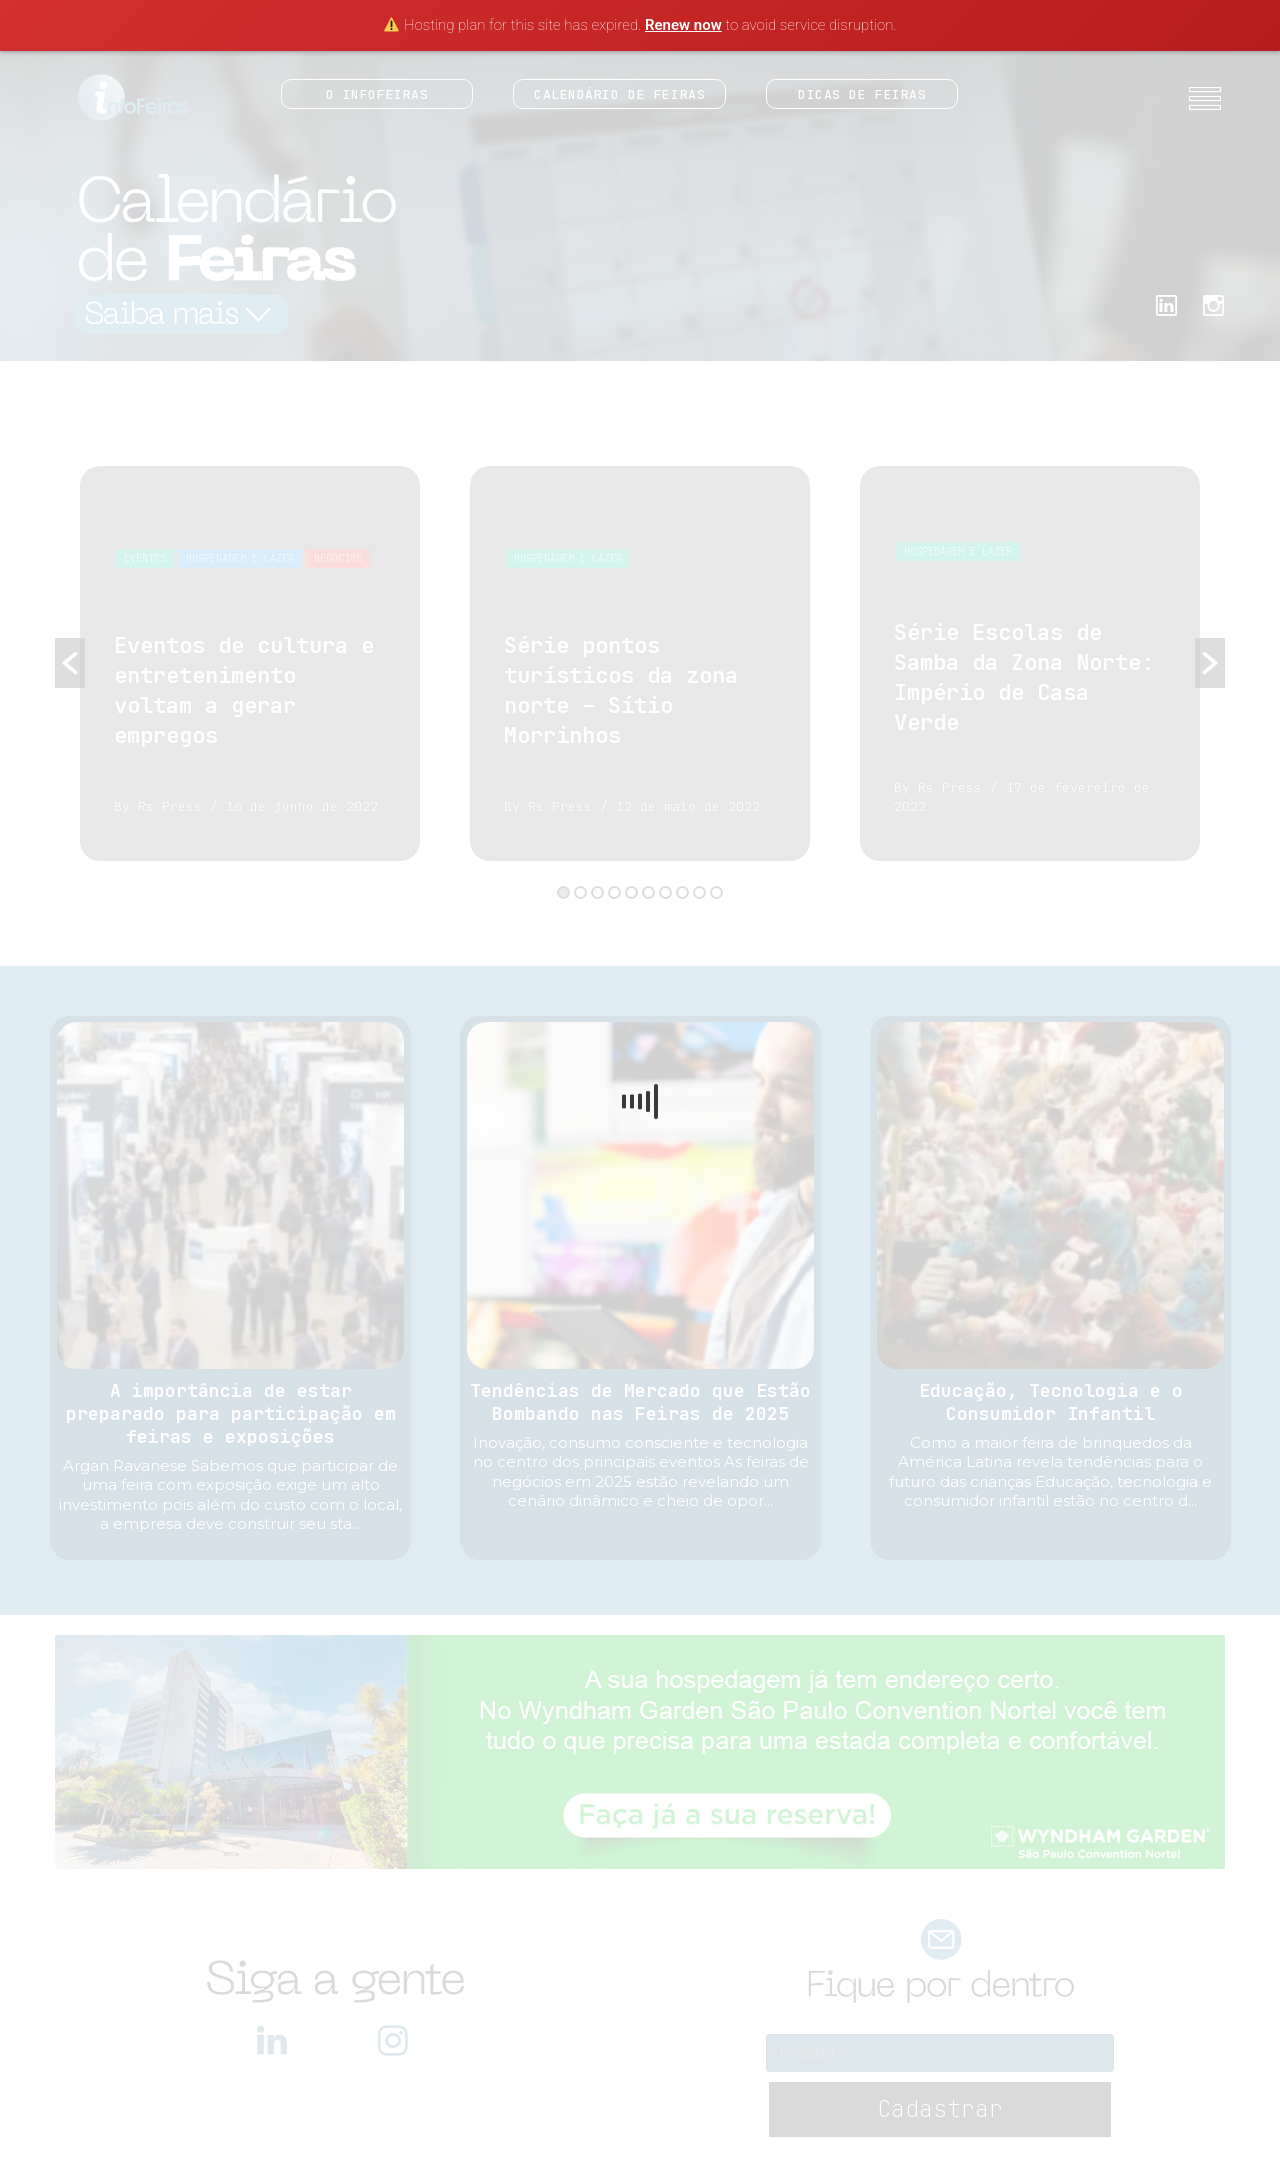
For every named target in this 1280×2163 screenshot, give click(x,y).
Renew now (683, 25)
